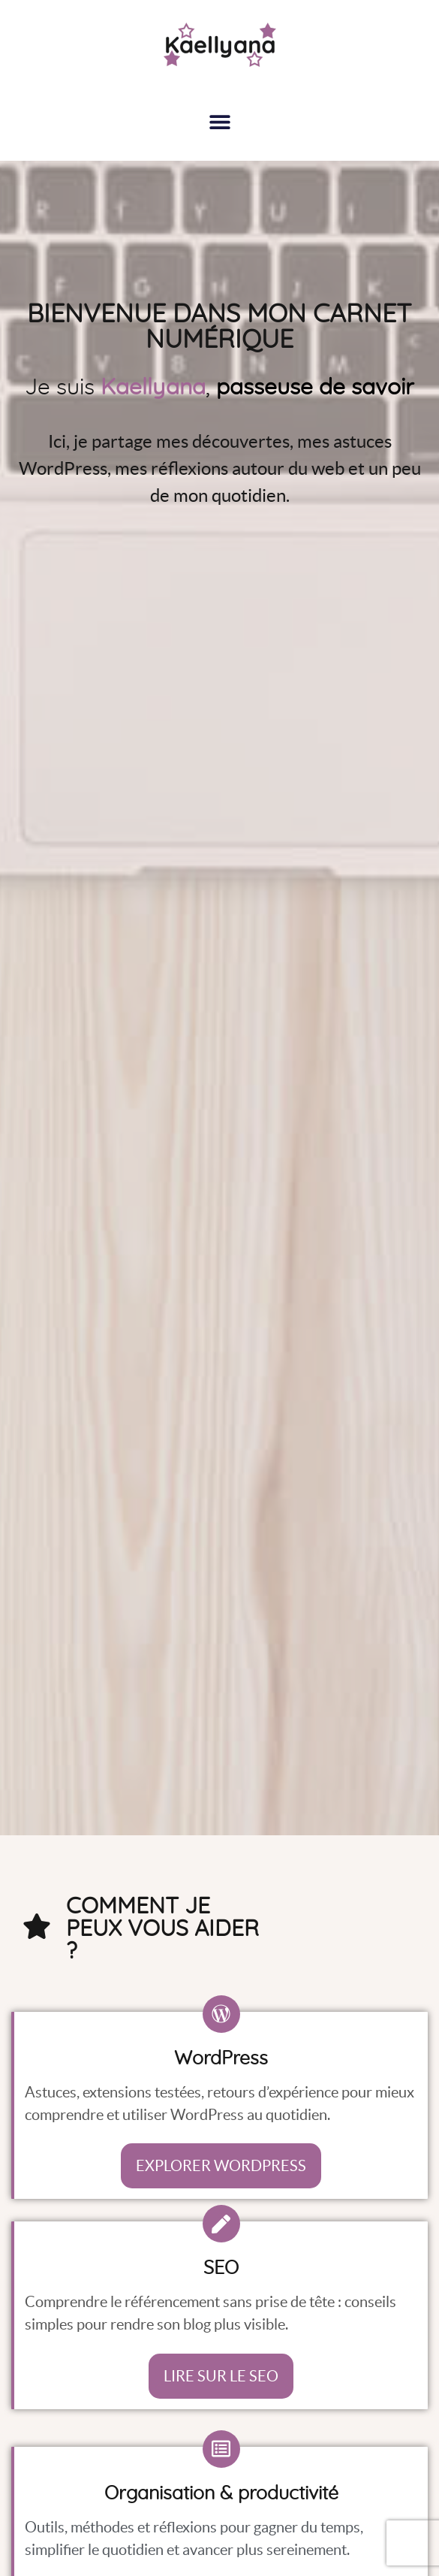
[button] (219, 121)
